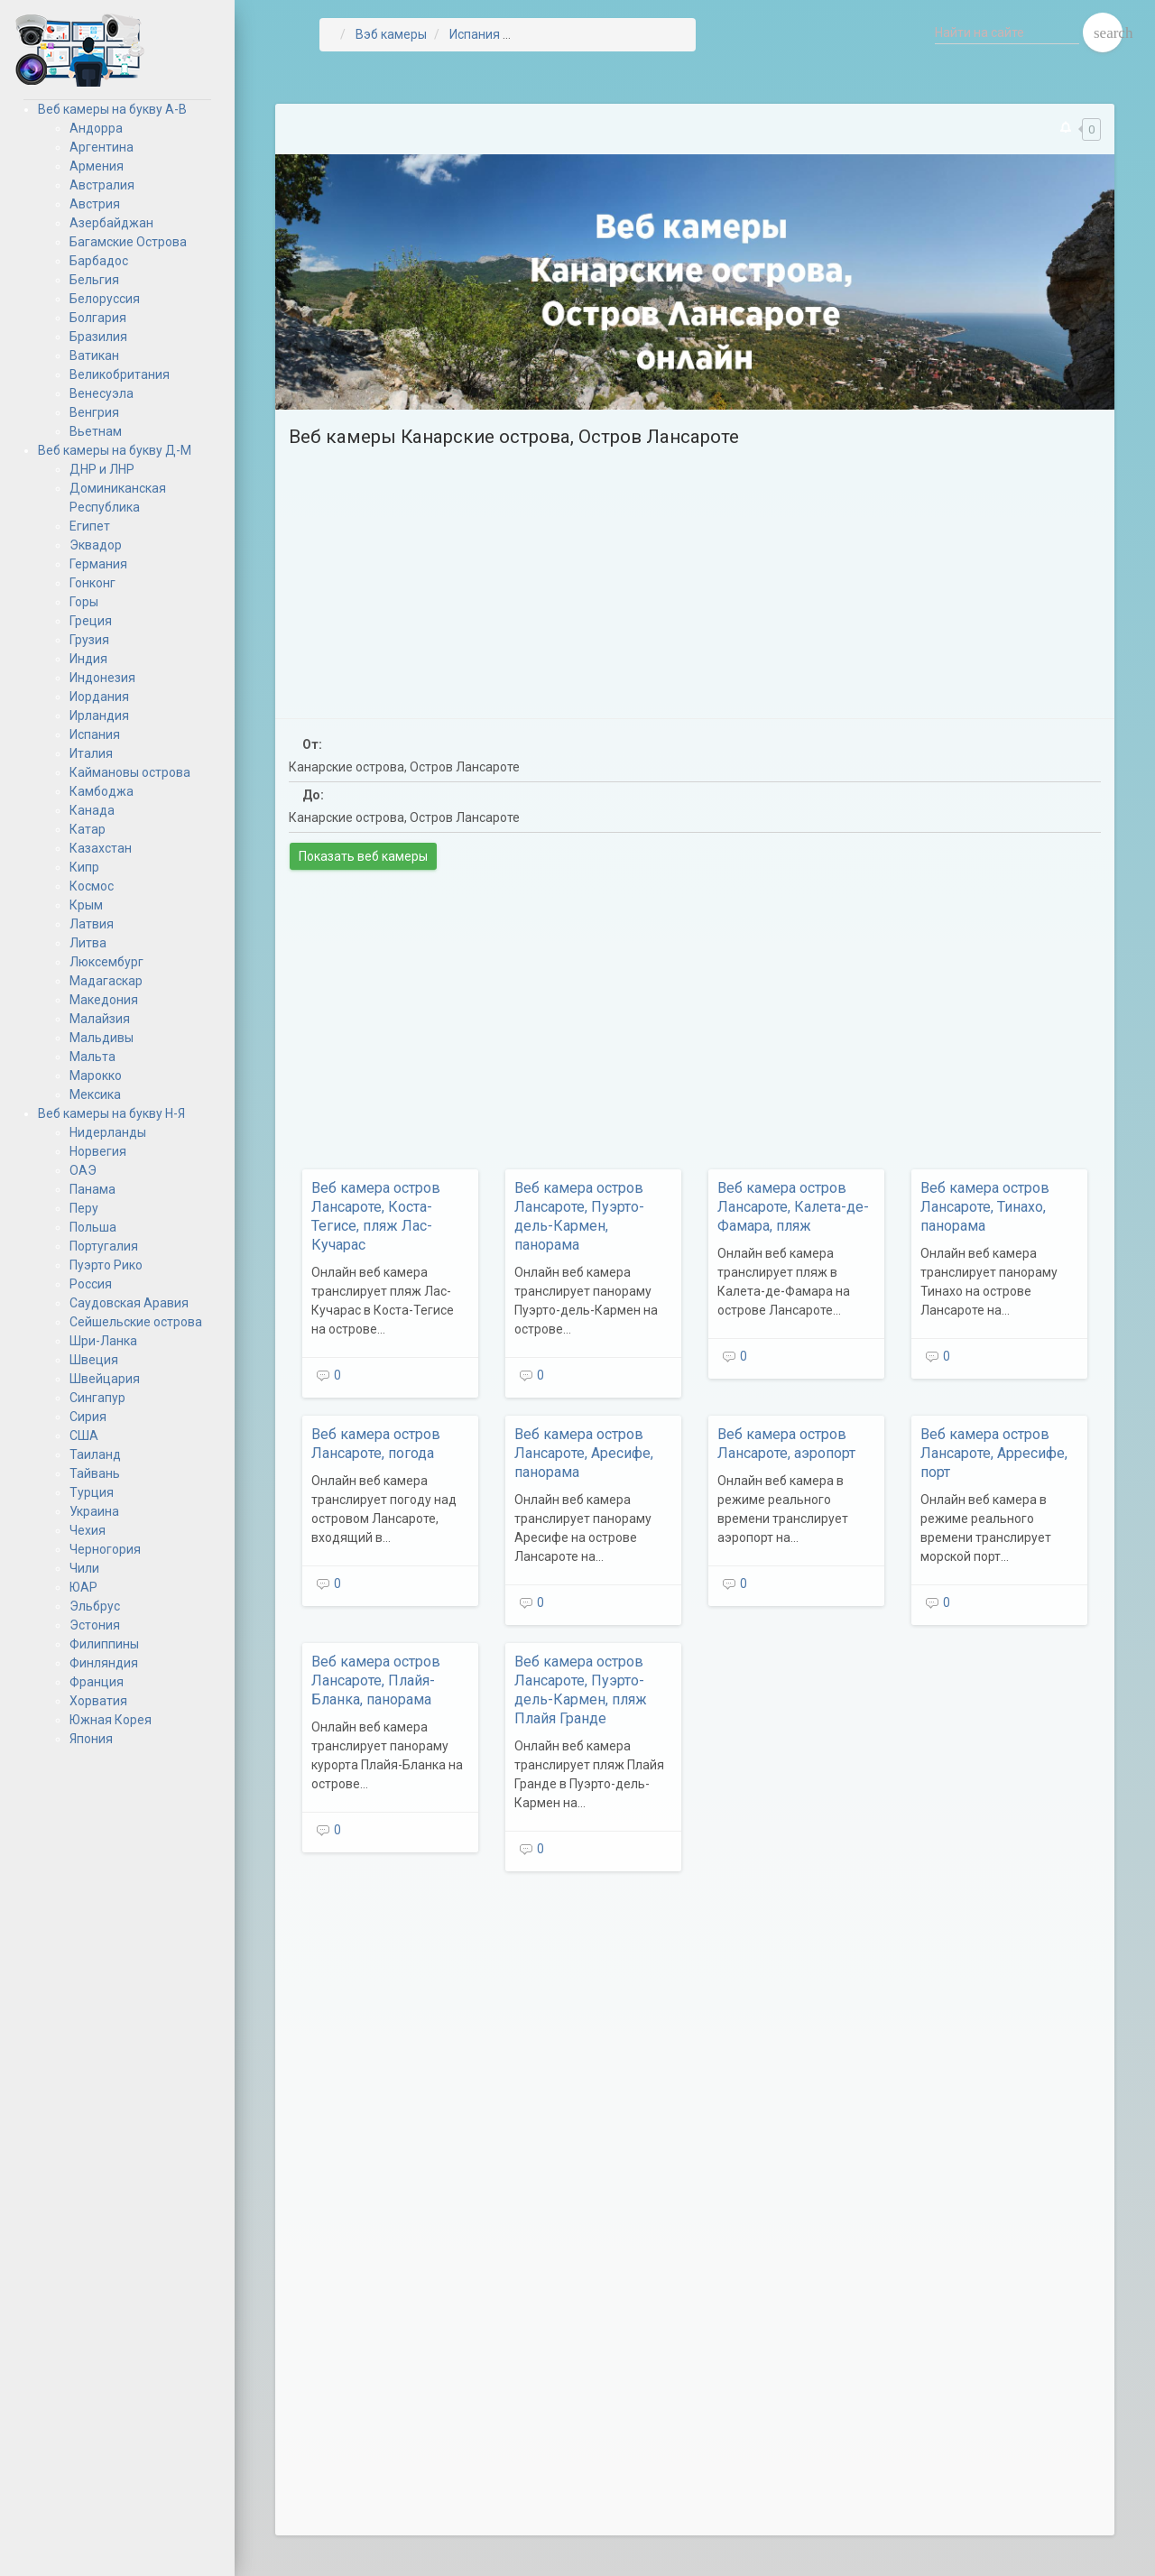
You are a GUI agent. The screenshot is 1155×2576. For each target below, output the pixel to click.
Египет (89, 526)
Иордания (99, 696)
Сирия (87, 1416)
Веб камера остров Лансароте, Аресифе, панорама (583, 1453)
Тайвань (94, 1473)
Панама (92, 1189)
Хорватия (98, 1701)
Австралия (101, 185)
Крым (86, 905)
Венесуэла (101, 393)
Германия (98, 564)
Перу (83, 1208)
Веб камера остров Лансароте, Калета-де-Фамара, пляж (793, 1206)
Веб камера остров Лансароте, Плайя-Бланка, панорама (375, 1680)
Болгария (97, 317)
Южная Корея (110, 1720)
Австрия (94, 204)
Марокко (95, 1075)
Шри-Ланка (103, 1341)
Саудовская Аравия (129, 1303)
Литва (87, 943)
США (83, 1435)
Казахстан (100, 848)
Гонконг (92, 583)
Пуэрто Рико (106, 1265)
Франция (96, 1682)
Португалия (103, 1246)
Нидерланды (107, 1132)
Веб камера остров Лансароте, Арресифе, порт (993, 1453)
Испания (94, 734)
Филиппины (104, 1644)
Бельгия (94, 279)
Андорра (96, 128)
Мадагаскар (106, 981)
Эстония (94, 1625)
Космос (91, 886)
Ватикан (94, 355)
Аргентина (101, 147)
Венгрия (94, 412)
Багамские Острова (128, 242)
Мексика (95, 1094)
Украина (94, 1511)
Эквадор (95, 545)
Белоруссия (104, 298)
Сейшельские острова (135, 1322)
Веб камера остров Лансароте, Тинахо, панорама (984, 1206)
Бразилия (98, 336)
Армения (96, 166)
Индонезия (102, 677)
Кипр (84, 867)
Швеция (93, 1360)
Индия (88, 658)
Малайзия (99, 1018)
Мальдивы (101, 1037)
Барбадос (98, 261)
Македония (103, 1000)
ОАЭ (83, 1170)
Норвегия (97, 1151)
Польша (92, 1227)
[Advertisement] (695, 578)
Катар (87, 829)
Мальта (92, 1056)
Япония (91, 1738)
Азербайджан (111, 223)
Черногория (105, 1549)
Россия (90, 1284)
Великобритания (119, 374)
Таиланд (95, 1454)
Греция (90, 621)
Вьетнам (95, 431)
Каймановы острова (129, 772)
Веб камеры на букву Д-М (114, 450)
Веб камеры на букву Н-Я (111, 1113)
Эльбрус (94, 1606)
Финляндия (103, 1663)
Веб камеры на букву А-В (112, 109)
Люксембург (106, 962)
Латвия (91, 924)
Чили (84, 1568)
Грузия (89, 639)
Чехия (87, 1530)
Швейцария (104, 1378)
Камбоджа (101, 791)
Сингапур (97, 1397)
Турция (91, 1492)
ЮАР (83, 1587)
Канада (92, 810)
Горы (83, 602)
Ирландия (99, 715)
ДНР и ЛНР (101, 469)
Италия (91, 753)
